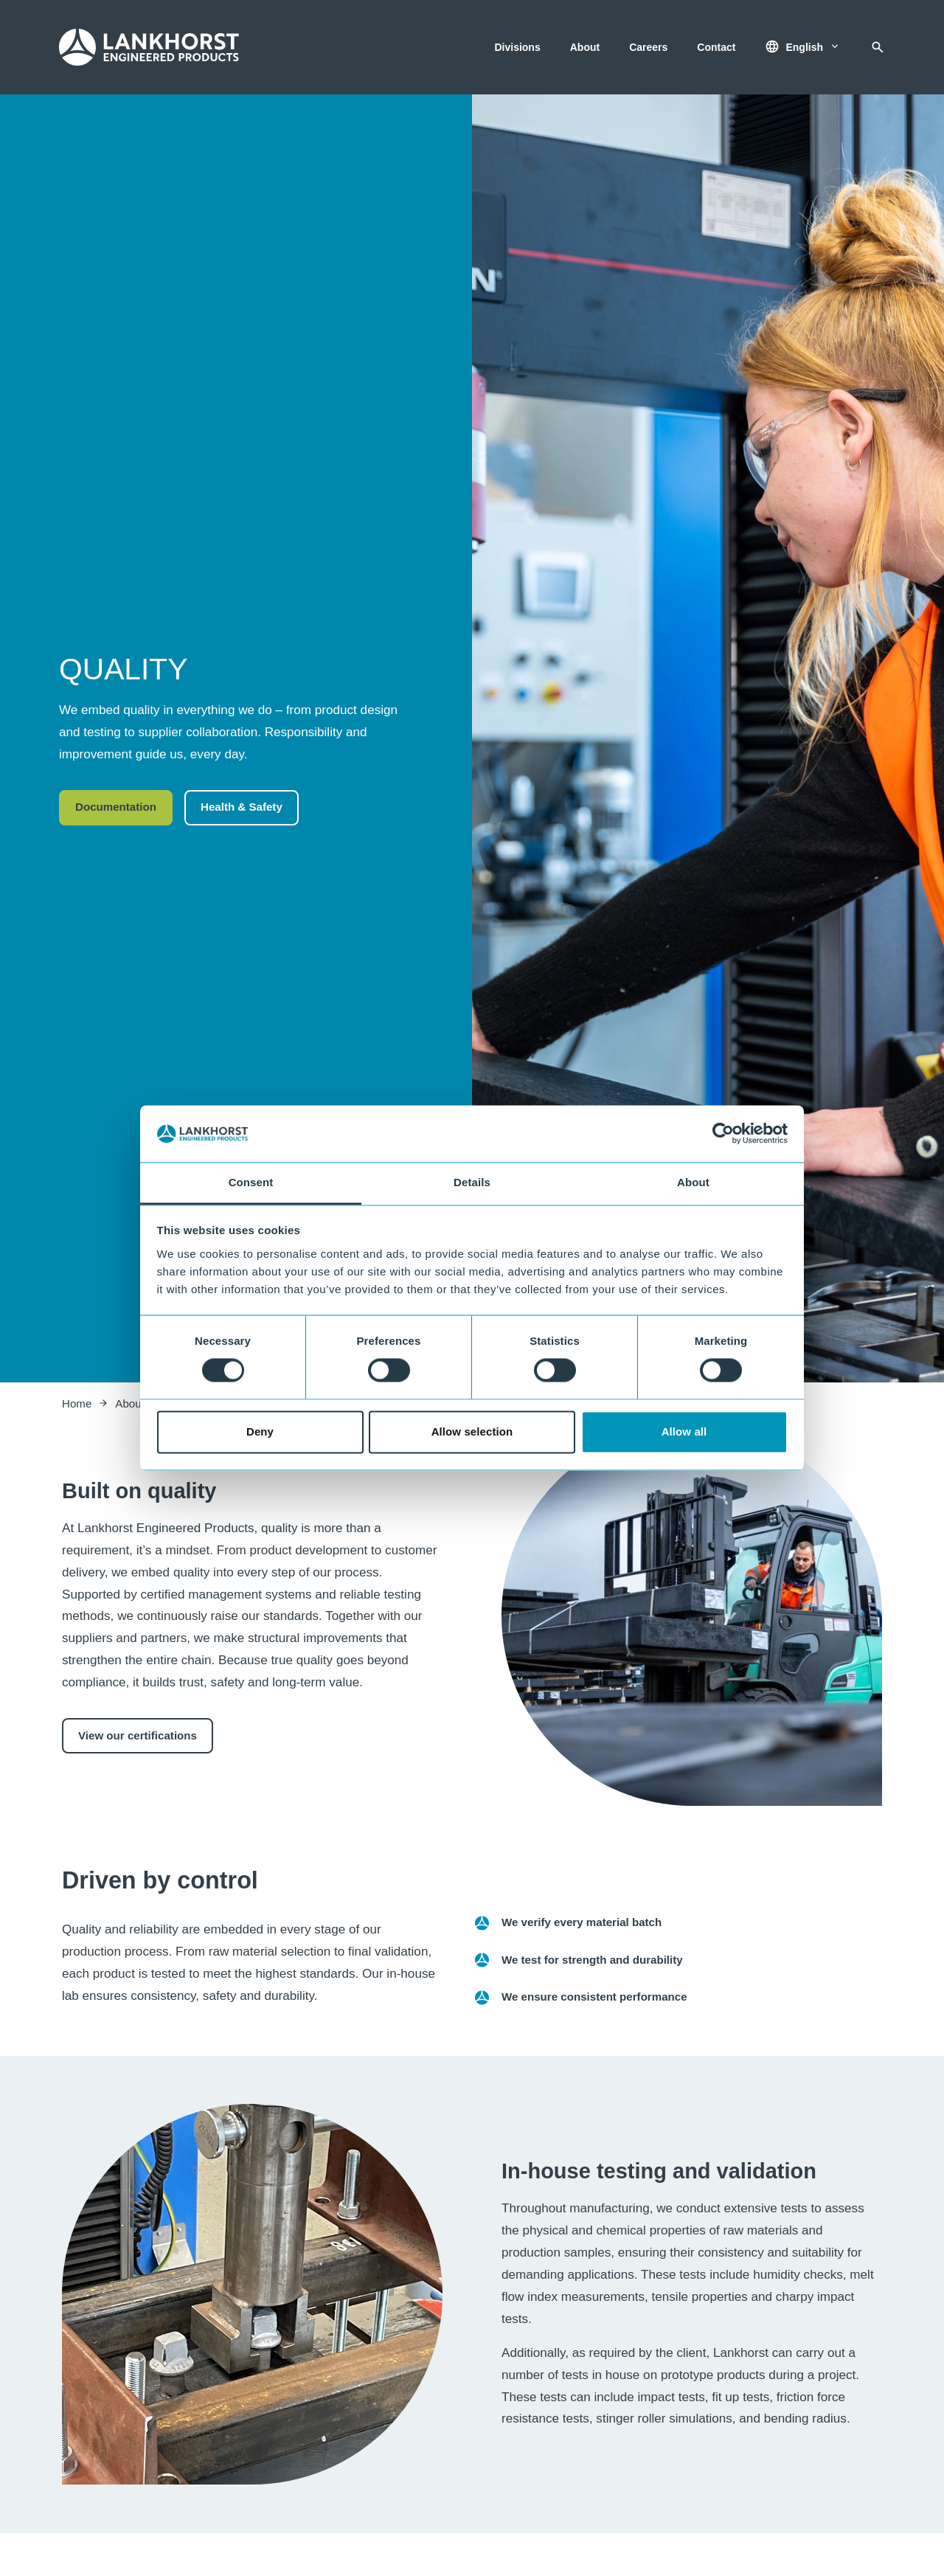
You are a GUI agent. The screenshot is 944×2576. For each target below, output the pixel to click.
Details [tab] (472, 1182)
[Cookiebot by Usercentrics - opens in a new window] (723, 1134)
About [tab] (693, 1182)
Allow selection (472, 1431)
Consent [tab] (251, 1182)
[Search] (877, 47)
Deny (260, 1431)
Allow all (684, 1431)
